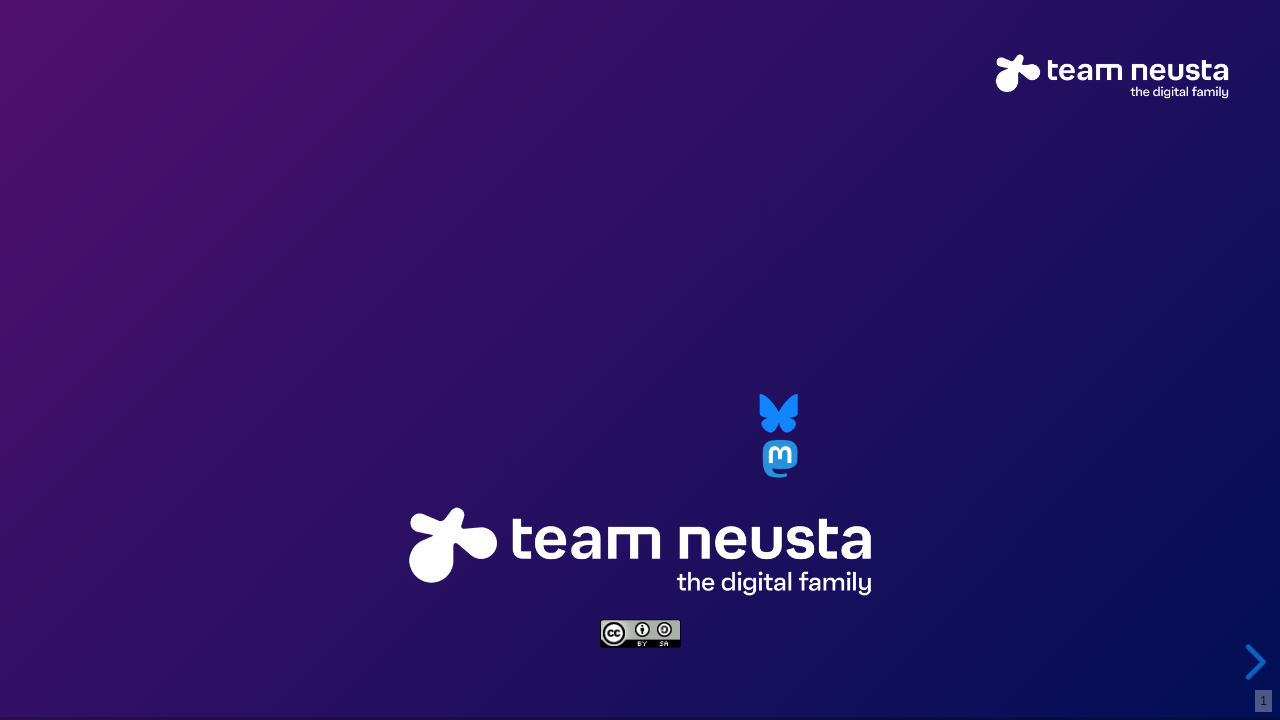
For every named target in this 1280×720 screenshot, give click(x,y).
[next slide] (1249, 662)
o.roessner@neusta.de (588, 413)
